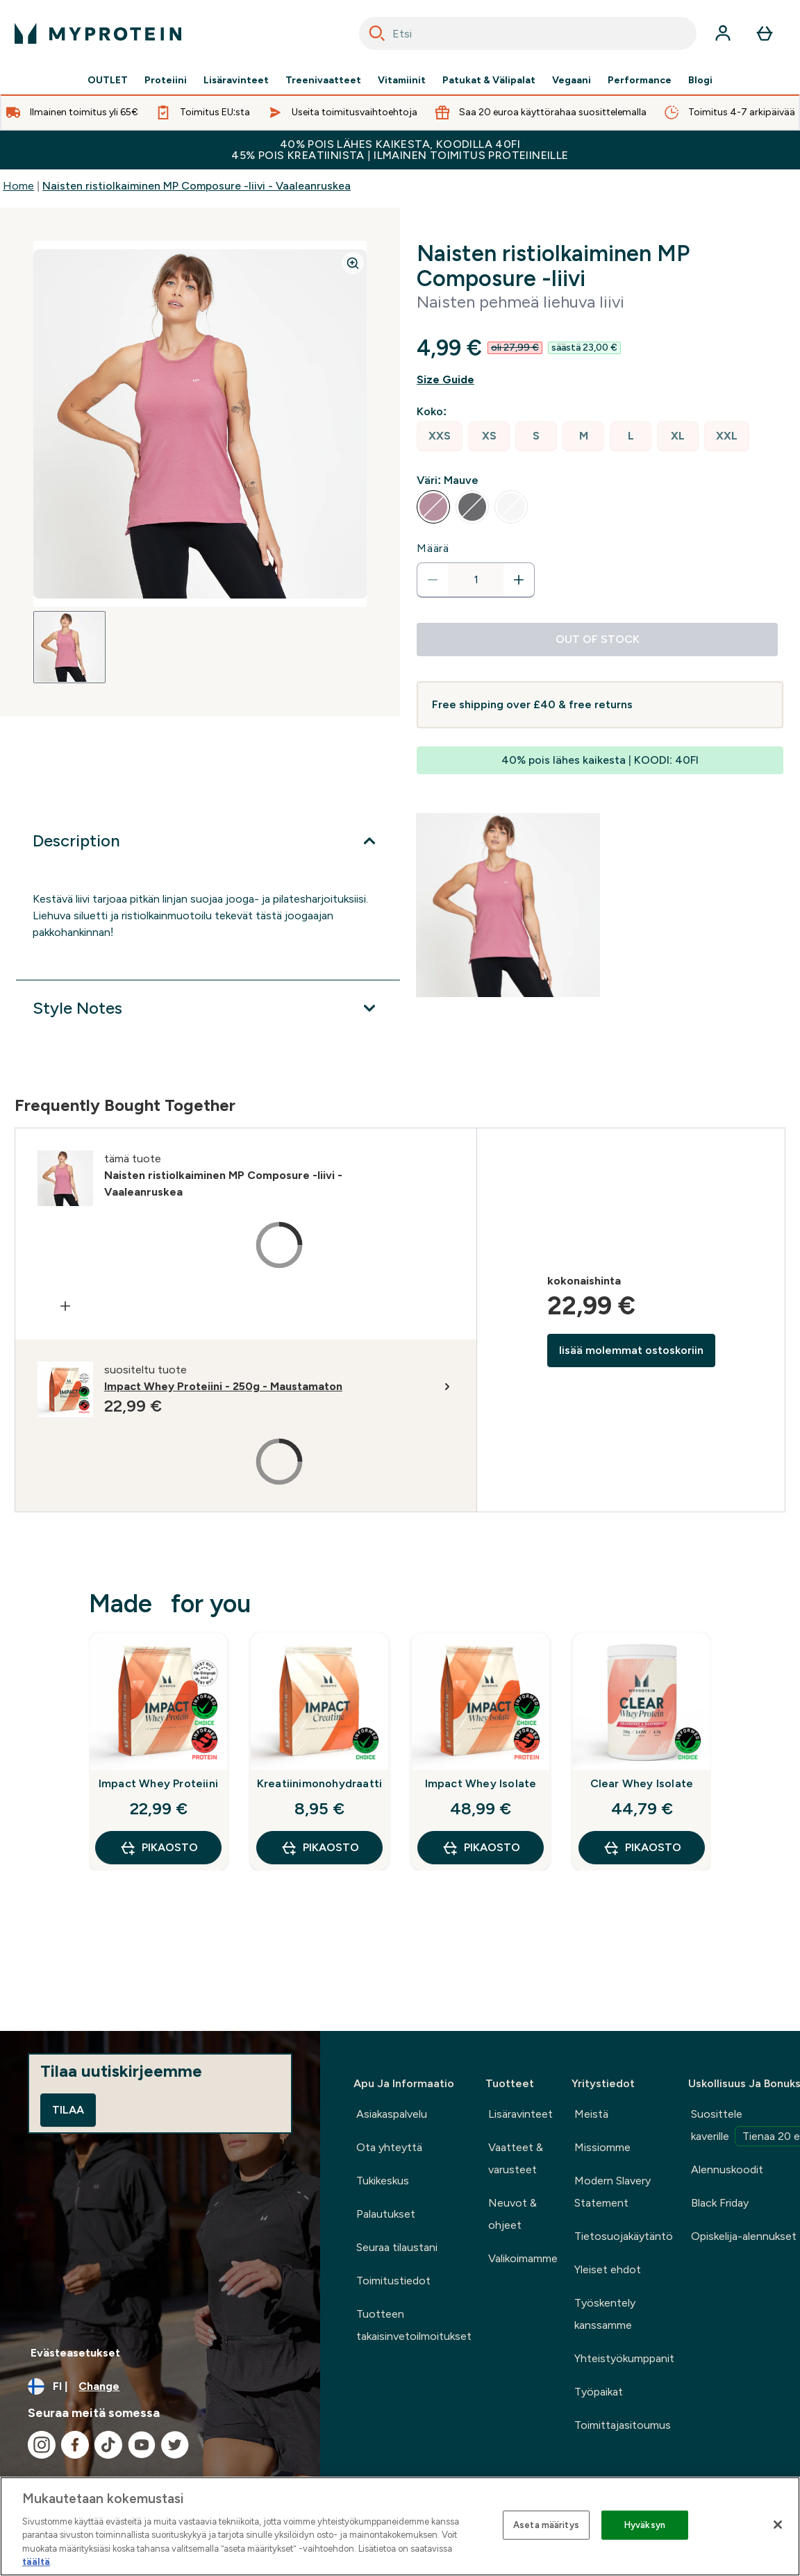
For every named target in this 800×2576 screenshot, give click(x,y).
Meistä (591, 2114)
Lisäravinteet (236, 80)
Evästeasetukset (75, 2352)
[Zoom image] (353, 263)
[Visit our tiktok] (108, 2445)
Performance (640, 80)
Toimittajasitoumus (622, 2425)
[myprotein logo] (98, 33)
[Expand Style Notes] (208, 1008)
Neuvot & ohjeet (512, 2214)
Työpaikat (598, 2391)
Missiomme (602, 2147)
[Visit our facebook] (75, 2445)
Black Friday (720, 2202)
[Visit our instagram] (42, 2445)
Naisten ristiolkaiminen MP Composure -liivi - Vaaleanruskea (196, 185)
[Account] (723, 33)
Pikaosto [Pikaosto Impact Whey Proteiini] (158, 1847)
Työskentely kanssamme (604, 2314)
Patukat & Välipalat (488, 80)
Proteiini (165, 80)
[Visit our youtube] (142, 2445)
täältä (36, 2562)
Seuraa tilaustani (397, 2247)
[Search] (377, 33)
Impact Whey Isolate (481, 1783)
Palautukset (385, 2213)
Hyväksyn (644, 2525)
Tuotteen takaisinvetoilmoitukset (414, 2325)
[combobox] (528, 33)
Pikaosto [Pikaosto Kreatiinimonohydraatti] (320, 1847)
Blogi (700, 80)
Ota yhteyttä (389, 2147)
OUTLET (108, 80)
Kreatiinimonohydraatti (319, 1783)
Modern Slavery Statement (612, 2191)
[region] (400, 2526)
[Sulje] (777, 2524)
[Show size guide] (600, 379)
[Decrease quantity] (432, 579)
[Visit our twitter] (175, 2445)
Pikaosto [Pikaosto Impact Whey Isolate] (481, 1847)
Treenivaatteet (323, 80)
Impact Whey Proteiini (158, 1783)
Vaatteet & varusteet (515, 2158)
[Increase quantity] (518, 579)
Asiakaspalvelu (391, 2114)
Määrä (433, 548)
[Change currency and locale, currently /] (160, 2386)
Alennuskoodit (727, 2169)
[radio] (439, 436)
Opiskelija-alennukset (744, 2236)
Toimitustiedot (393, 2280)
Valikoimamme (523, 2258)
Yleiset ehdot (607, 2269)
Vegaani (571, 80)
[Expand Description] (208, 841)
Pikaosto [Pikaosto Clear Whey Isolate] (642, 1847)
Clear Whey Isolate (642, 1783)
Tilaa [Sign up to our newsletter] (68, 2109)
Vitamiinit (402, 80)
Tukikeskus (382, 2180)
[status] (475, 579)
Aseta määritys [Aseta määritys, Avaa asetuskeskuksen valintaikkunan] (546, 2525)
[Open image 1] (69, 647)
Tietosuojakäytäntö (623, 2236)
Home (18, 185)
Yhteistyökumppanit (624, 2358)
